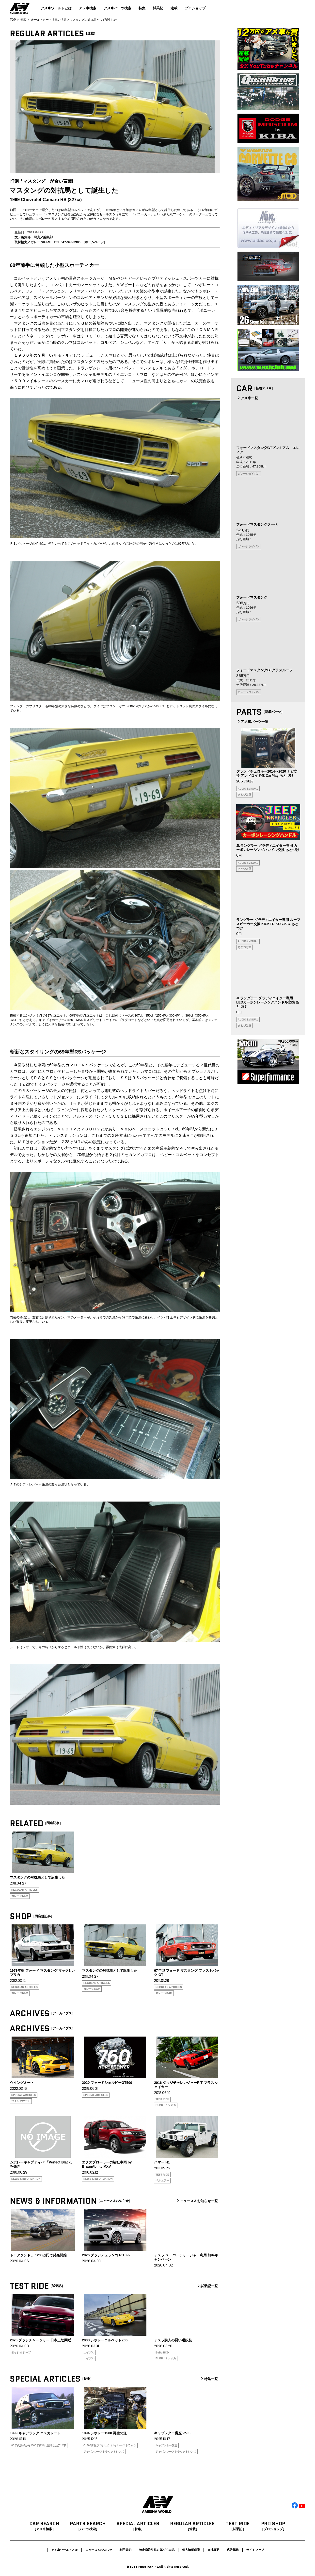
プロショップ (195, 8)
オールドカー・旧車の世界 (48, 19)
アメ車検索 (87, 8)
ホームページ (94, 242)
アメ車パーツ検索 (117, 8)
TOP (13, 19)
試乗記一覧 (207, 2285)
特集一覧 (209, 2378)
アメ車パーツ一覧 (252, 722)
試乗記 (158, 8)
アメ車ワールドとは (56, 8)
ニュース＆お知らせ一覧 (196, 2200)
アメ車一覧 (247, 398)
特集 (142, 8)
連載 (174, 8)
